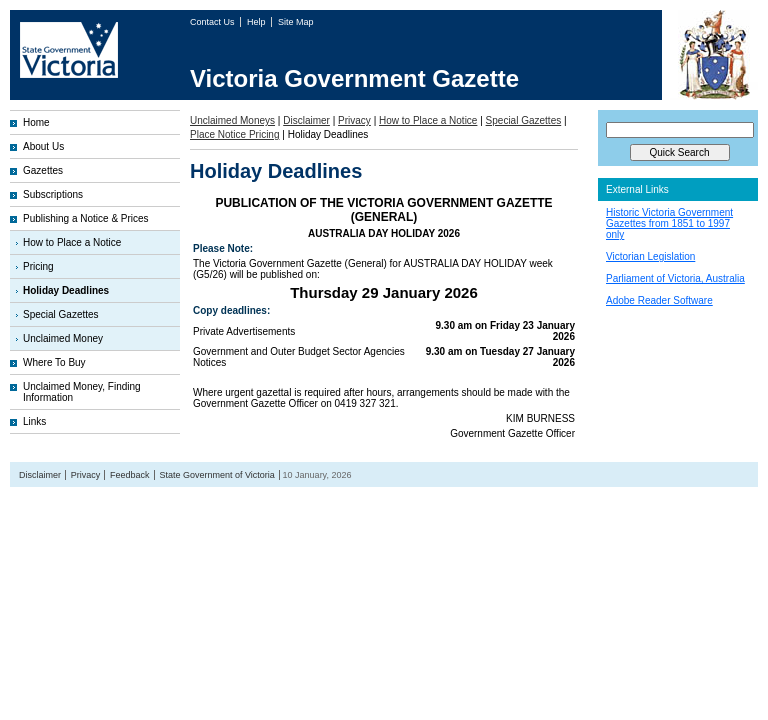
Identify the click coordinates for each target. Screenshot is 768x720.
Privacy (354, 120)
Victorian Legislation (650, 256)
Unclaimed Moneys (232, 120)
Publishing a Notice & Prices (86, 218)
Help (257, 22)
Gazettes (43, 170)
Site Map (296, 22)
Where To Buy (54, 362)
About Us (43, 146)
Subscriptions (53, 194)
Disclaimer (306, 120)
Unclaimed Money (63, 338)
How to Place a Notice (72, 242)
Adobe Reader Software (659, 300)
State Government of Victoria (216, 475)
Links (34, 421)
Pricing (38, 266)
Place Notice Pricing (234, 134)
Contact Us (213, 22)
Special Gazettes (61, 314)
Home (36, 122)
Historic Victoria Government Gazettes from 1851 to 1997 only (669, 223)
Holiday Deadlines (66, 290)
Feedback (130, 475)
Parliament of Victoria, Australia (675, 278)
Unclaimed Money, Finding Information (82, 392)
